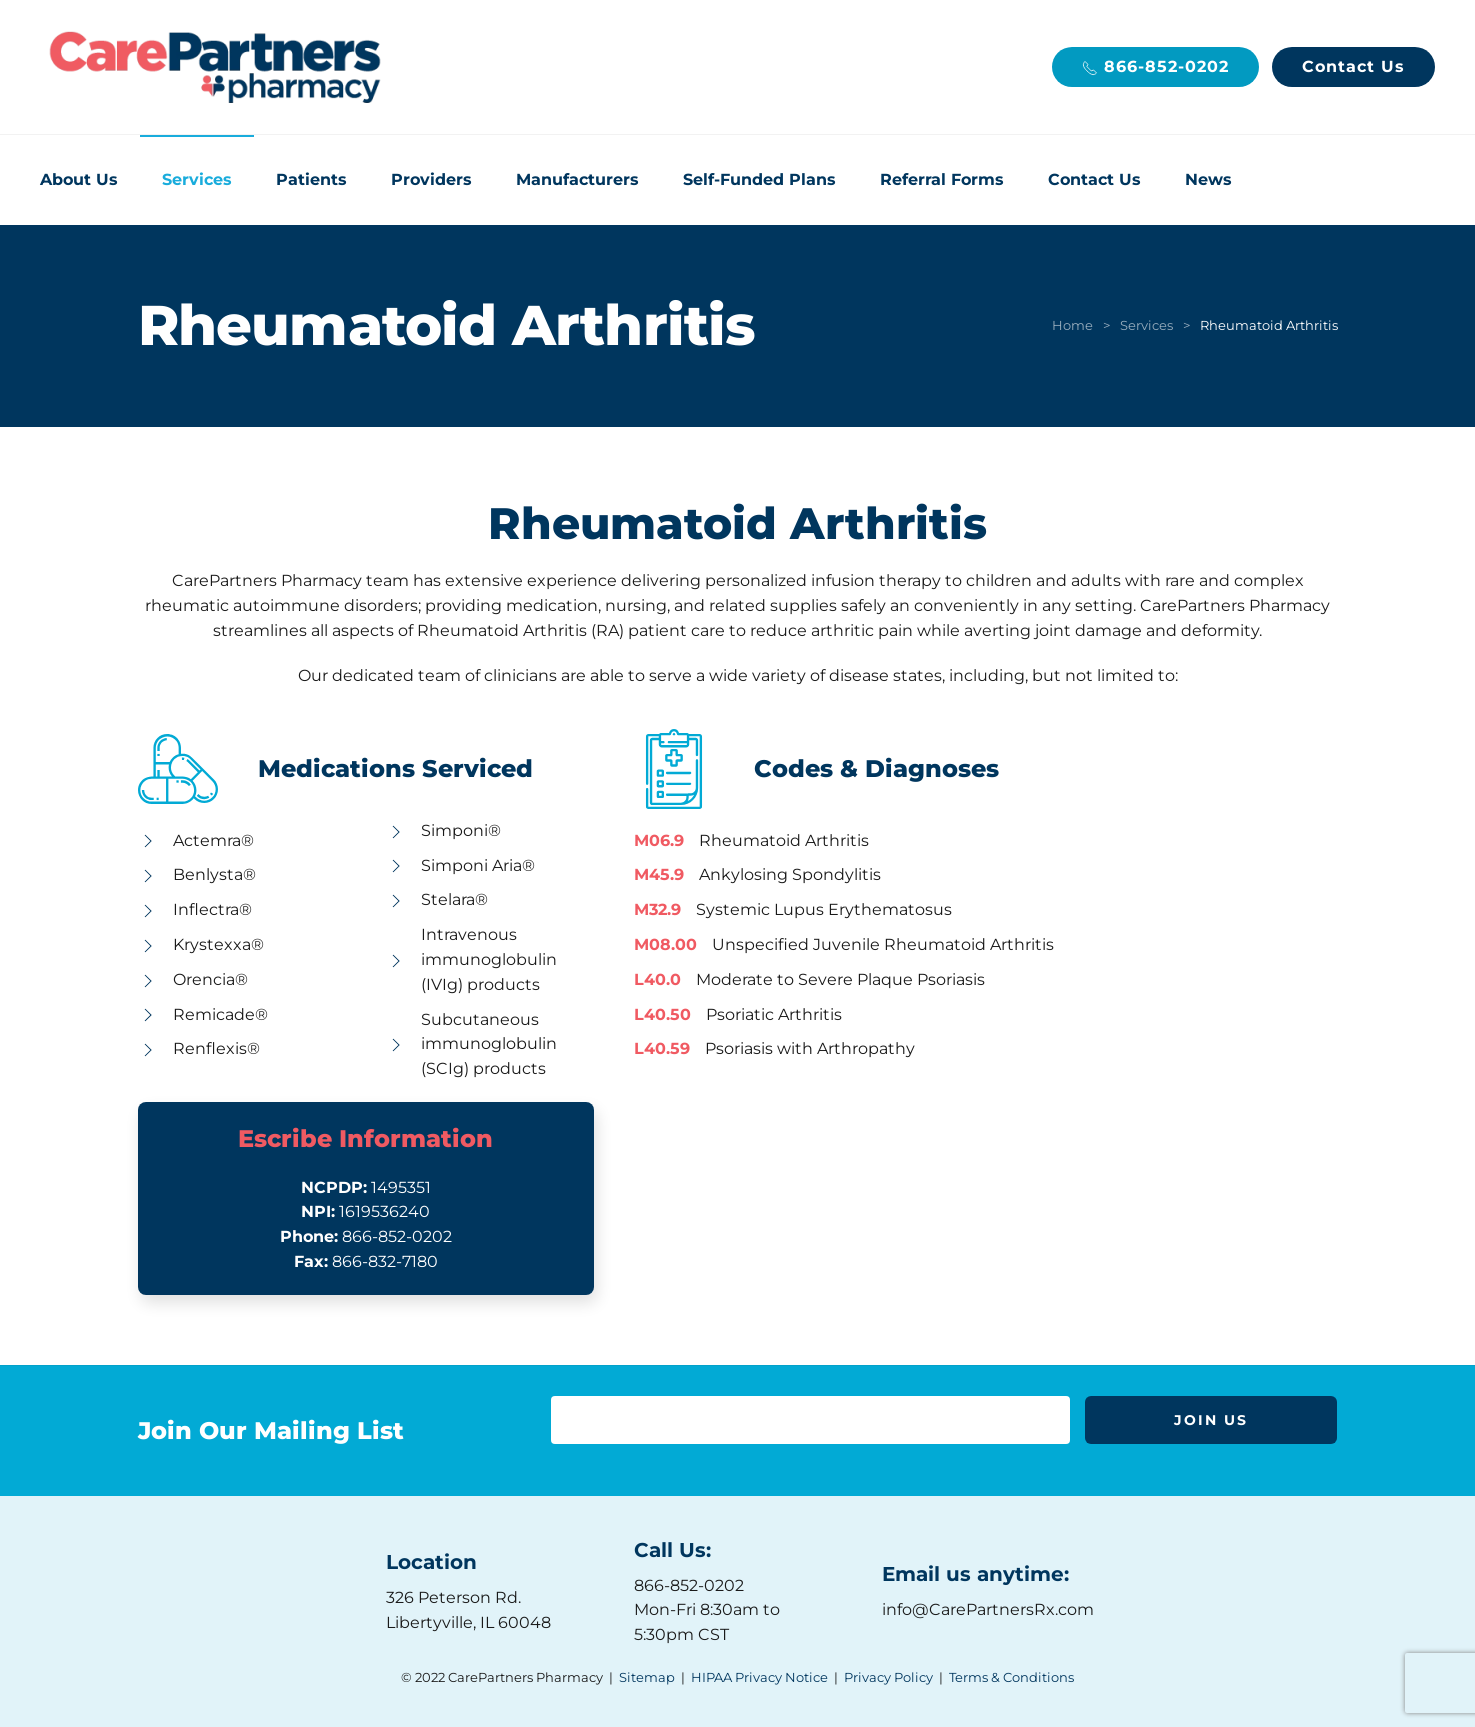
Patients (311, 179)
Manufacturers (577, 179)
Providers (431, 179)
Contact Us (1353, 66)
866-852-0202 (1155, 66)
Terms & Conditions (1011, 1677)
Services (197, 179)
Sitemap (647, 1677)
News (1208, 179)
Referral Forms (942, 179)
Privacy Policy (888, 1677)
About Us (79, 179)
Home (1072, 325)
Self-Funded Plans (759, 179)
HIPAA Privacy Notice (759, 1677)
